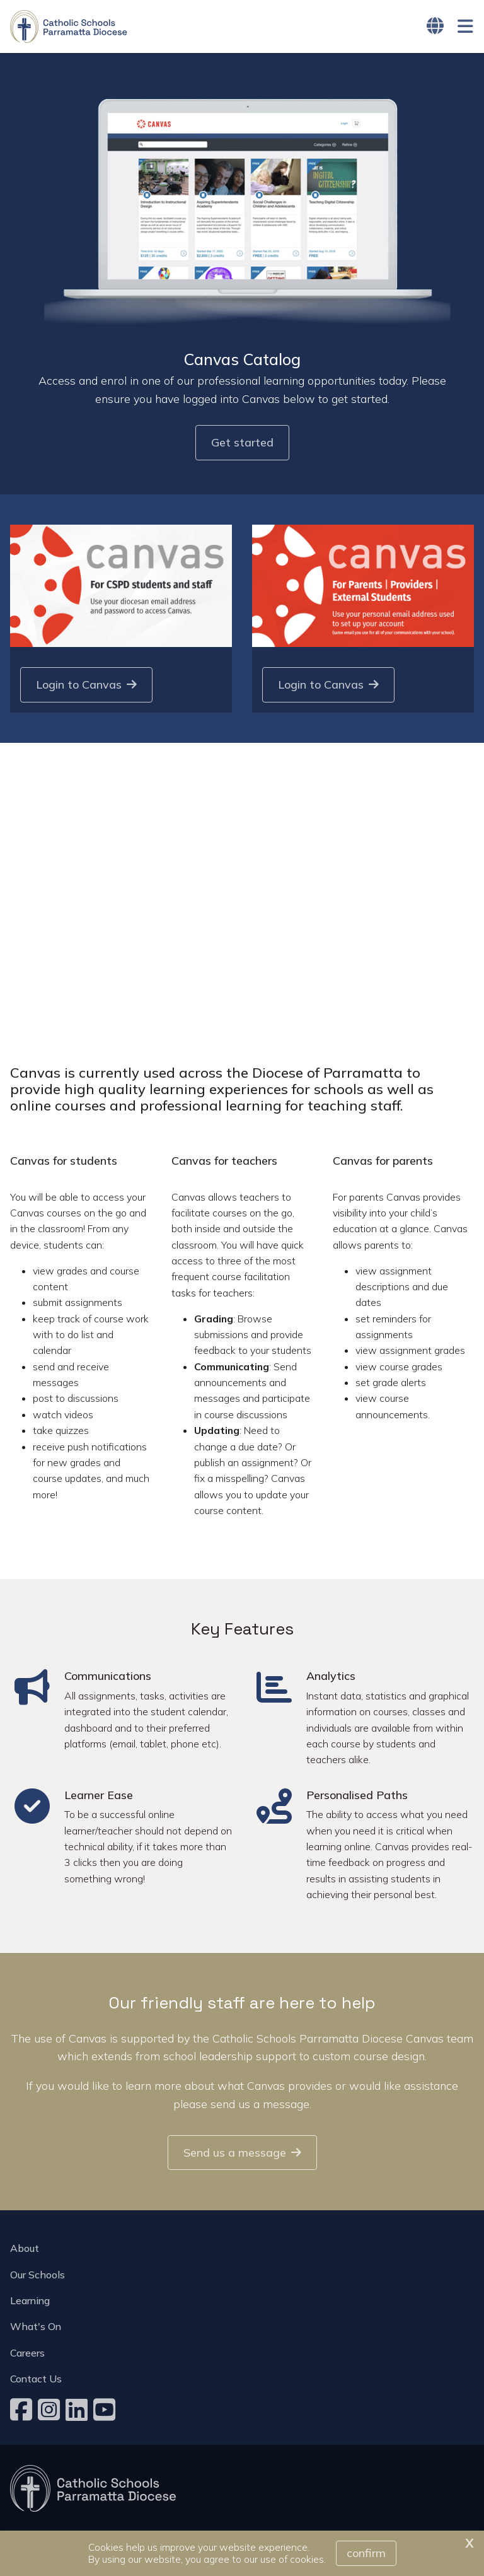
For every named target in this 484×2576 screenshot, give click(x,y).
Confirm (366, 2553)
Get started (242, 443)
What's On (35, 2326)
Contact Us (36, 2378)
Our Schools (37, 2274)
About (24, 2248)
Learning (30, 2300)
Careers (27, 2352)
